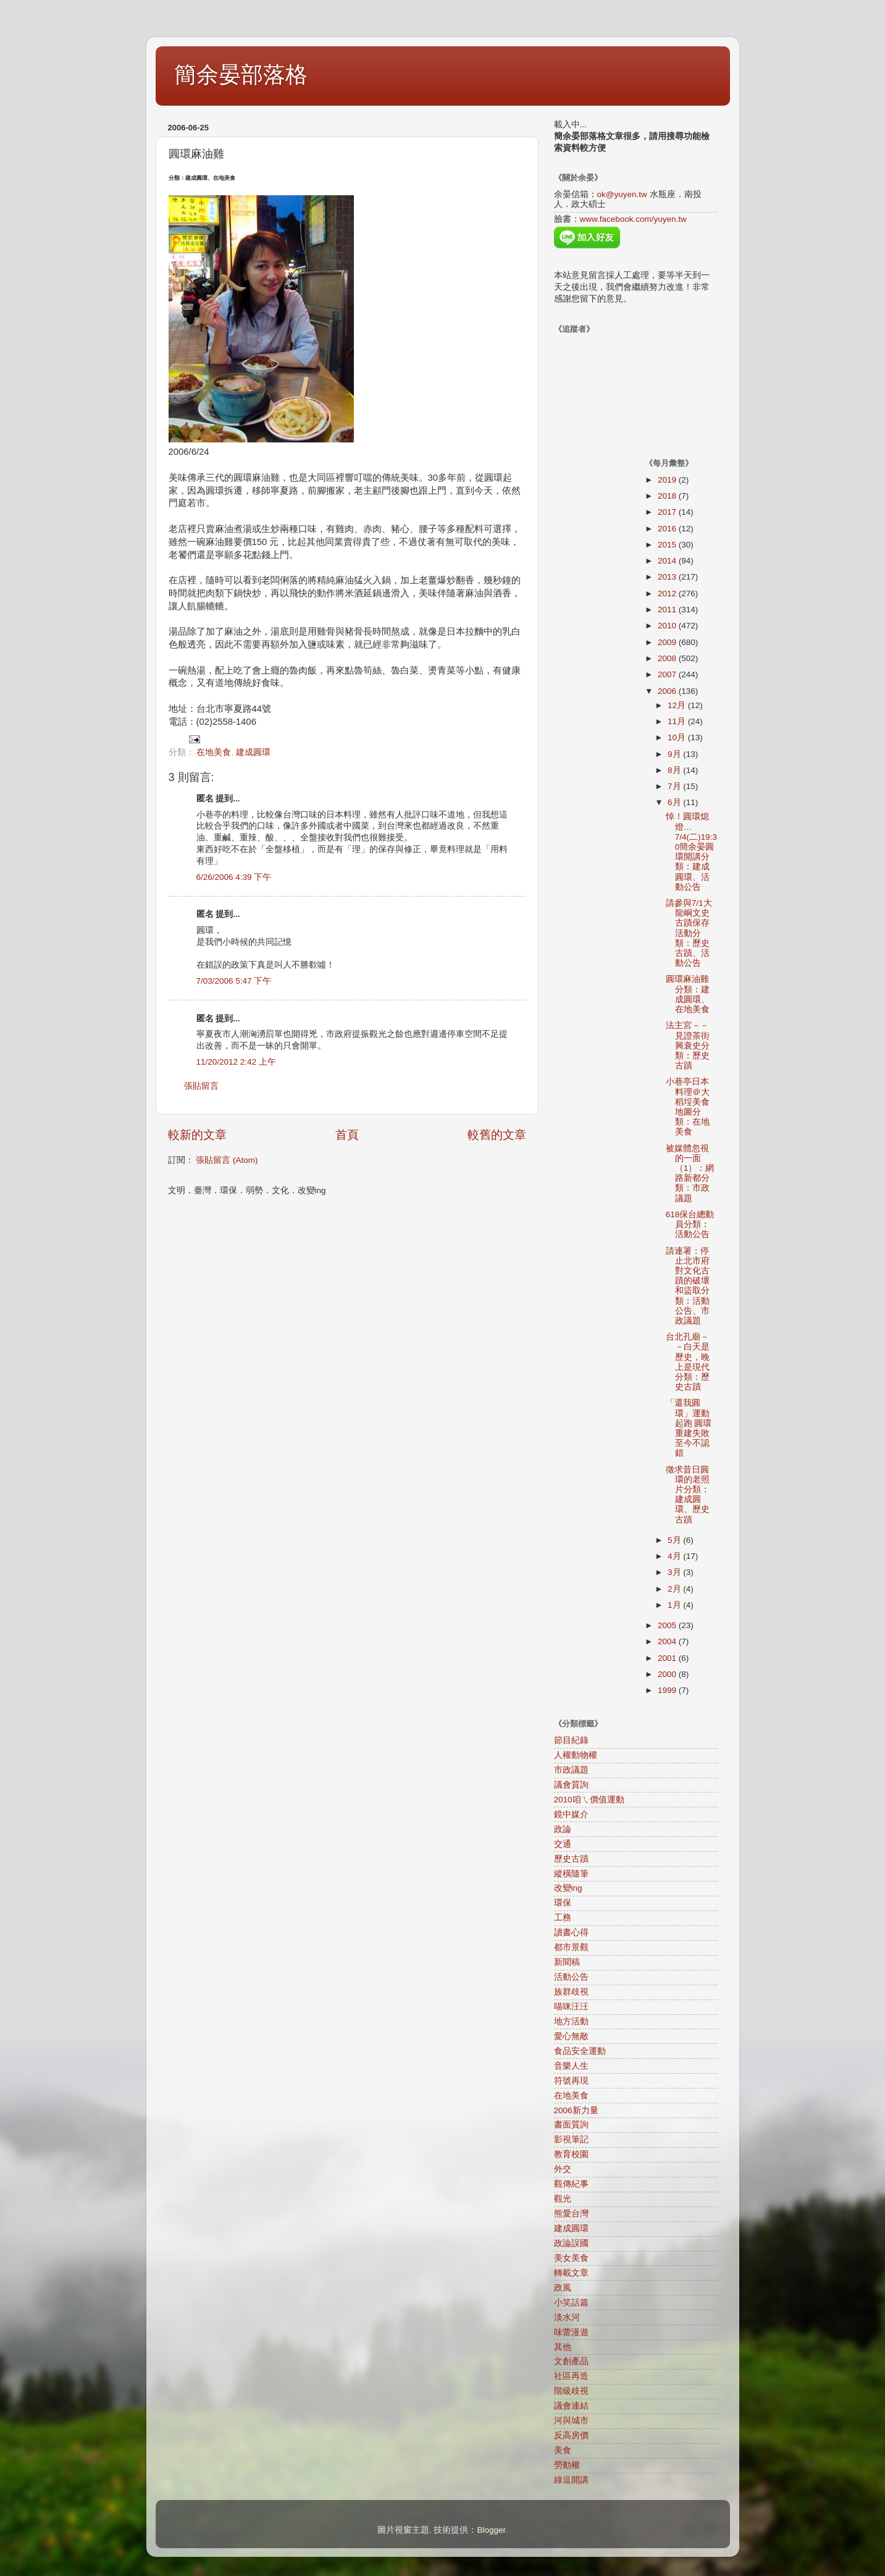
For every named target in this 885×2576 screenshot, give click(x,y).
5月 (675, 1540)
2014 (668, 560)
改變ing (568, 1888)
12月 (678, 705)
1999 (668, 1690)
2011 (668, 609)
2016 (668, 528)
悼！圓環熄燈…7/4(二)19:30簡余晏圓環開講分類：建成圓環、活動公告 (691, 851)
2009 (668, 642)
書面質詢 (571, 2124)
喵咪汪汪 (571, 2006)
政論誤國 (571, 2243)
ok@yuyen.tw (622, 194)
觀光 (562, 2198)
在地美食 (213, 752)
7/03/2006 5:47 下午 (234, 981)
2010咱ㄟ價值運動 (589, 1799)
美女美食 (571, 2258)
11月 (678, 721)
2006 (668, 691)
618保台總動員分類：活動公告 (690, 1224)
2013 (668, 576)
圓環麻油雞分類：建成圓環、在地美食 (688, 994)
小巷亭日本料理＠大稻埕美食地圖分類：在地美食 (688, 1106)
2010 (668, 625)
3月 (675, 1572)
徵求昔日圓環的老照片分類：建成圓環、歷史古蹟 (688, 1494)
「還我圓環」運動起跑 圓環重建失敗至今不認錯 (689, 1428)
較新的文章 (197, 1134)
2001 (668, 1658)
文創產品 (571, 2361)
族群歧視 (571, 1991)
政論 (562, 1829)
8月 (675, 770)
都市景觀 (571, 1947)
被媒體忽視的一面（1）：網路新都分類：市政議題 (690, 1173)
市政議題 (571, 1770)
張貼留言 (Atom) (227, 1160)
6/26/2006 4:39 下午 (234, 877)
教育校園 (571, 2154)
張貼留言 (201, 1086)
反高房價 (571, 2435)
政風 (562, 2287)
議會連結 (571, 2405)
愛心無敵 (571, 2036)
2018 (668, 495)
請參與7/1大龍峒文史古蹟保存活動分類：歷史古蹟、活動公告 (689, 933)
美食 (562, 2450)
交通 (562, 1844)
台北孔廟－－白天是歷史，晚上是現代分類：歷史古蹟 (688, 1361)
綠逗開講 (571, 2480)
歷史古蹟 (571, 1859)
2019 (668, 479)
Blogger (491, 2530)
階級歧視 (571, 2391)
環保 (562, 1902)
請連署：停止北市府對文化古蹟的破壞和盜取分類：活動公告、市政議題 (688, 1285)
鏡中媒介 (571, 1814)
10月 (678, 737)
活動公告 (571, 1977)
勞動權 (567, 2465)
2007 (668, 674)
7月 (675, 786)
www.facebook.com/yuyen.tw (633, 219)
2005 (668, 1625)
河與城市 (571, 2420)
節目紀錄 (571, 1740)
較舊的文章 (497, 1134)
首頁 (347, 1134)
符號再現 (571, 2080)
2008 (668, 658)
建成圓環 (253, 752)
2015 (668, 544)
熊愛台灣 (571, 2213)
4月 (675, 1556)
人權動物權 (575, 1755)
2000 (668, 1674)
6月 (675, 802)
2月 (675, 1589)
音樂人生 (571, 2066)
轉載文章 (571, 2273)
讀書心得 (571, 1932)
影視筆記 (571, 2139)
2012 (668, 593)
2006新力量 (576, 2110)
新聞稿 (567, 1962)
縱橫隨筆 (571, 1873)
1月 (675, 1605)
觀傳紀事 (571, 2184)
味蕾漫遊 (571, 2332)
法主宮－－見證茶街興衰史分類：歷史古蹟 (688, 1045)
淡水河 (567, 2317)
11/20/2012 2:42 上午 (236, 1061)
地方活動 (571, 2021)
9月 (675, 754)
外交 (562, 2169)
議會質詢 (571, 1784)
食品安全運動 (580, 2051)
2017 (668, 512)
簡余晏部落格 (241, 74)
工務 (562, 1917)
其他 (562, 2347)
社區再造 (571, 2376)
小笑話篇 (571, 2302)
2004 (668, 1641)
